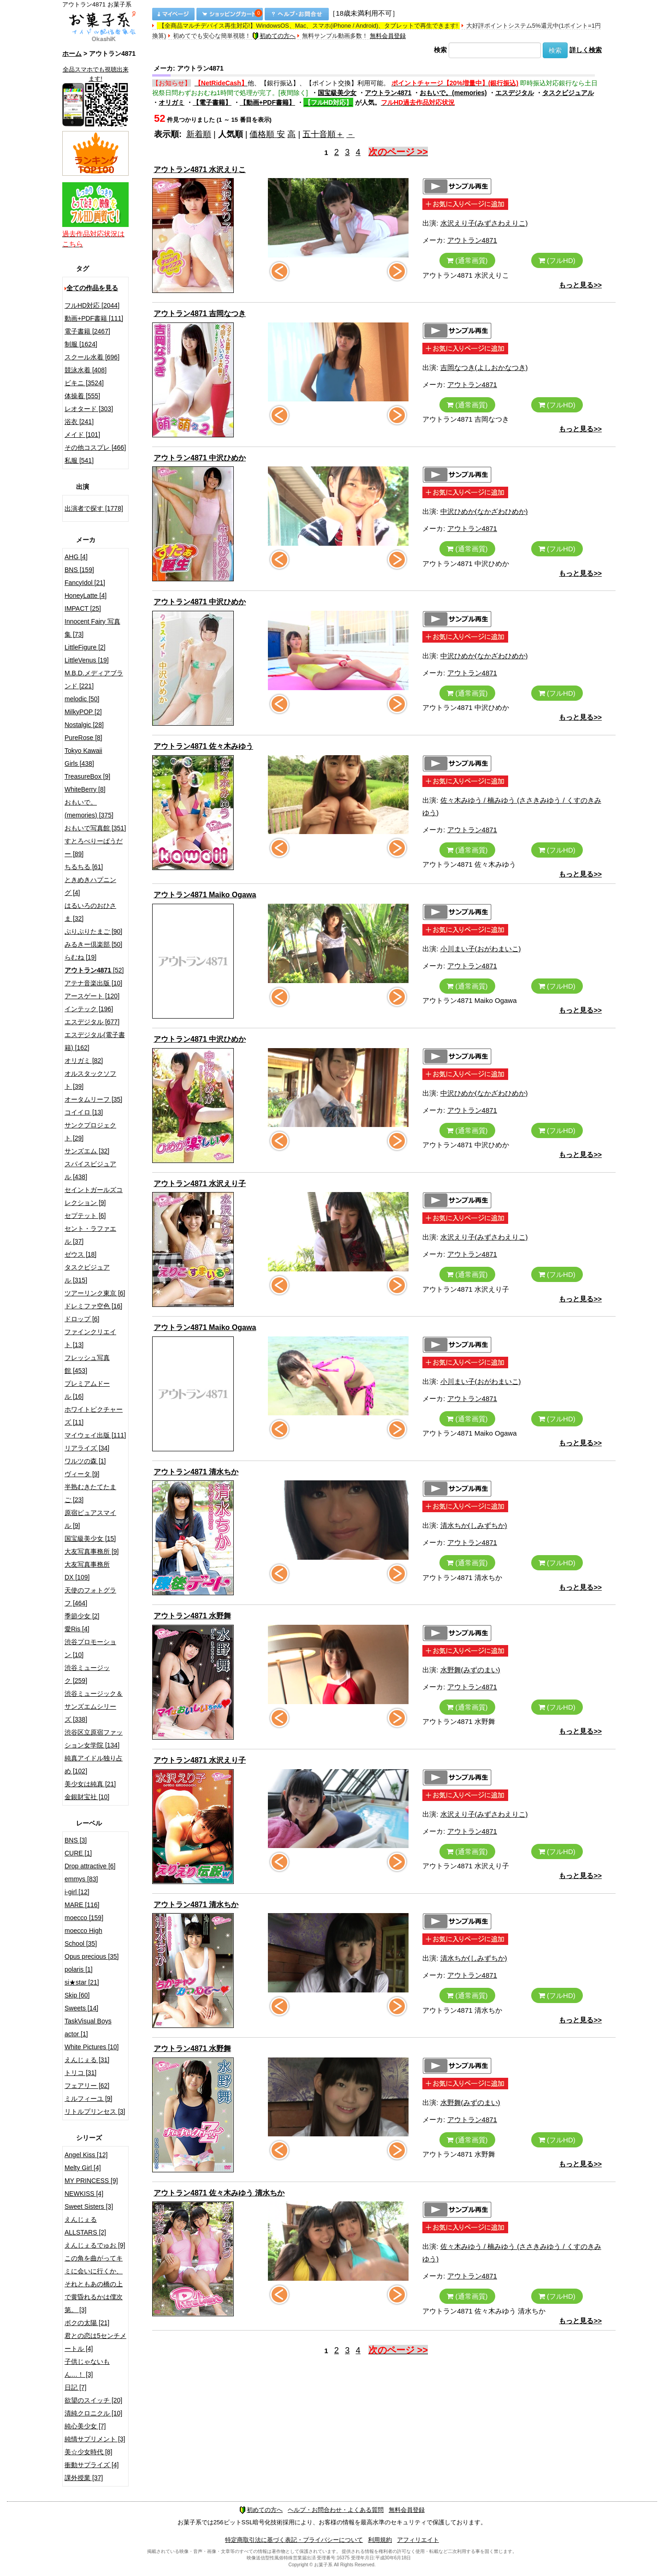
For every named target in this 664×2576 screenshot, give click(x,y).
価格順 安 (267, 134)
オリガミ (171, 102)
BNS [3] (76, 1840)
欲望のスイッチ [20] (93, 2400)
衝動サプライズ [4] (92, 2465)
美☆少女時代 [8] (88, 2452)
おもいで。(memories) (453, 92)
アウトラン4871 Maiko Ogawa (205, 895)
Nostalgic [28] (84, 724)
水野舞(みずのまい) (470, 1670)
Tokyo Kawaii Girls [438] (83, 757)
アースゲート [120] (92, 996)
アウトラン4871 (388, 92)
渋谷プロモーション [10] (90, 1648)
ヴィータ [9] (82, 1474)
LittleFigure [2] (85, 647)
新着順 (198, 134)
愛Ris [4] (77, 1629)
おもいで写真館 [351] (95, 828)
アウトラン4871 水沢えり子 (200, 1183)
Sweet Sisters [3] (89, 2206)
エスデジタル (514, 92)
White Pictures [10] (92, 2047)
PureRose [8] (83, 737)
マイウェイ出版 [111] (95, 1435)
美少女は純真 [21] (90, 1784)
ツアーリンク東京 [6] (95, 1293)
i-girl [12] (77, 1892)
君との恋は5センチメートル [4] (95, 2342)
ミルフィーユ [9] (88, 2098)
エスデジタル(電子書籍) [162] (95, 1041)
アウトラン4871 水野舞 (192, 1616)
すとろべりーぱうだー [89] (94, 847)
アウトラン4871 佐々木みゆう (203, 746)
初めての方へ (274, 35)
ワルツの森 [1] (85, 1461)
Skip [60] (77, 1995)
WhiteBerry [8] (85, 789)
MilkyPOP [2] (83, 712)
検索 (440, 50)
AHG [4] (76, 557)
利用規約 (380, 2539)
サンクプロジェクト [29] (90, 1131)
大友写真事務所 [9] (92, 1551)
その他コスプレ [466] (95, 447)
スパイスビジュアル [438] (90, 1170)
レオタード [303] (89, 408)
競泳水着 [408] (86, 370)
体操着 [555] (82, 396)
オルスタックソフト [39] (90, 1080)
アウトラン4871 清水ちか (196, 1472)
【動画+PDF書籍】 (267, 102)
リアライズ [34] (87, 1448)
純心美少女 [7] (85, 2426)
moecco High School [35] (83, 1937)
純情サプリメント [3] (95, 2439)
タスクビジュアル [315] (87, 1274)
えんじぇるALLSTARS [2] (85, 2226)
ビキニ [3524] (84, 383)
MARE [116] (82, 1904)
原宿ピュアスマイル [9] (90, 1519)
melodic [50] (82, 699)
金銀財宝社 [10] (87, 1797)
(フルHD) (557, 260)
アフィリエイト (418, 2539)
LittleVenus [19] (87, 660)
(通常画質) (467, 260)
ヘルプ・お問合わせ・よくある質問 (336, 2509)
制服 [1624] (81, 344)
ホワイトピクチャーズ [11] (94, 1416)
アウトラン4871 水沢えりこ (200, 169)
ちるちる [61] (84, 867)
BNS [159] (79, 569)
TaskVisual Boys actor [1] (88, 2027)
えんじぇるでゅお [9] (95, 2245)
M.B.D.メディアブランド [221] (94, 679)
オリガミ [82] (84, 1060)
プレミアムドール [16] (87, 1390)
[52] (94, 970)
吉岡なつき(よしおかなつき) (484, 367)
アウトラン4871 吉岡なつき (200, 313)
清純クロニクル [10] (93, 2413)
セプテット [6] (85, 1215)
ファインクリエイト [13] (90, 1338)
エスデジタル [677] (92, 1022)
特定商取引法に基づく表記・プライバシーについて (294, 2539)
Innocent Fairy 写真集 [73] (92, 628)
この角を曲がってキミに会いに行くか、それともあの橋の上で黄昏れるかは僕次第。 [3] (94, 2284)
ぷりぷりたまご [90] (93, 931)
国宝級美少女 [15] (90, 1538)
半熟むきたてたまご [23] (90, 1493)
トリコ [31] (80, 2072)
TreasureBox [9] (87, 776)
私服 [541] (79, 460)
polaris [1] (79, 1969)
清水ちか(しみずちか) (473, 1525)
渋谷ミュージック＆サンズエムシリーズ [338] (94, 1706)
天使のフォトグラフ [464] (90, 1596)
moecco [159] (84, 1917)
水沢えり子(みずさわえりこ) (484, 223)
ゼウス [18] (80, 1254)
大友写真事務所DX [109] (87, 1571)
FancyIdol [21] (85, 582)
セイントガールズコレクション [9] (94, 1196)
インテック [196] (89, 1009)
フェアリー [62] (87, 2085)
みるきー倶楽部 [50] (93, 944)
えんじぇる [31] (87, 2059)
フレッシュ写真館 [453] (87, 1364)
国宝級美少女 (337, 92)
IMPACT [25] (83, 608)
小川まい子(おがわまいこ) (480, 949)
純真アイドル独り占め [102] (94, 1764)
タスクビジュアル (568, 92)
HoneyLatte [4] (86, 595)
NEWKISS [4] (84, 2193)
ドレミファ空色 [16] (93, 1306)
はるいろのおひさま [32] (90, 912)
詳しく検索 (585, 50)
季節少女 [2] (82, 1616)
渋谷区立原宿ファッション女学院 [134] (94, 1739)
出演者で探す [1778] (94, 508)
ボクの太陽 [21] (87, 2322)
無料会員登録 (388, 35)
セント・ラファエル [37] (90, 1235)
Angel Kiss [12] (86, 2155)
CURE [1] (78, 1853)
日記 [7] (75, 2387)
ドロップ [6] (82, 1319)
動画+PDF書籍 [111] (94, 318)
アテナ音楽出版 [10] (93, 983)
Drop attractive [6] (90, 1866)
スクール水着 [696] (92, 357)
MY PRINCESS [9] (91, 2180)
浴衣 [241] (79, 421)
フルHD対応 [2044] (92, 305)
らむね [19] (80, 957)
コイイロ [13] (84, 1112)
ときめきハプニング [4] (90, 886)
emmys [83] (81, 1879)
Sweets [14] (81, 2008)
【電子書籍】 (212, 102)
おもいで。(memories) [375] (89, 809)
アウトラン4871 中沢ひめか (200, 458)
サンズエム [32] (87, 1151)
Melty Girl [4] (83, 2167)
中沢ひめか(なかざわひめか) (484, 511)
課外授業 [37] (84, 2477)
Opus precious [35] (92, 1956)
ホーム (72, 53)
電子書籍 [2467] (87, 331)
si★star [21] (82, 1982)
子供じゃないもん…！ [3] (87, 2368)
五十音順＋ (323, 134)
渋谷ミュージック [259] (87, 1674)
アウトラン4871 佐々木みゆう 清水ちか (219, 2193)
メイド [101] (82, 434)
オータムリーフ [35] (93, 1099)
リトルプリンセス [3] (95, 2111)
